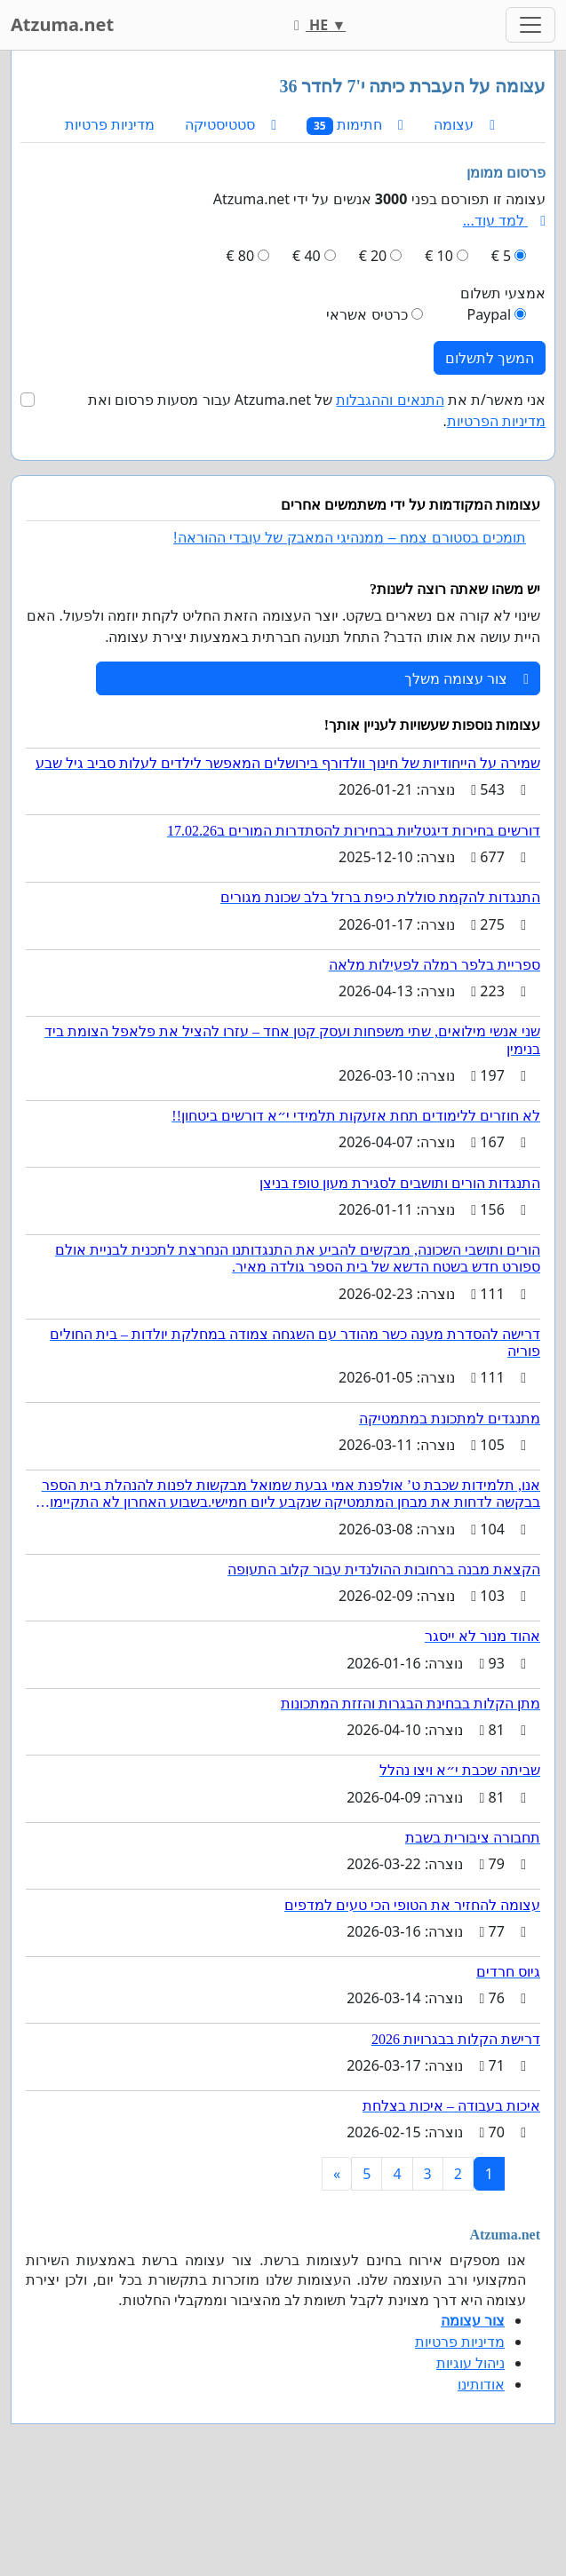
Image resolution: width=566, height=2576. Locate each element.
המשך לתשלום (489, 358)
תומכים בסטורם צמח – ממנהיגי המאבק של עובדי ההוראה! (349, 537)
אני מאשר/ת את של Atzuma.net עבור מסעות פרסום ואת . (317, 410)
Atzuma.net (62, 24)
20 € (373, 256)
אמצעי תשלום (503, 293)
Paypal (488, 314)
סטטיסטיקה (230, 124)
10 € (439, 256)
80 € (241, 256)
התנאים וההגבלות (389, 399)
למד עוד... (504, 220)
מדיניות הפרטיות (496, 421)
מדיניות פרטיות (110, 124)
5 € (501, 256)
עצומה (464, 124)
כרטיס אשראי (366, 314)
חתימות (355, 125)
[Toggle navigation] (530, 25)
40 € (306, 256)
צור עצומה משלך (466, 678)
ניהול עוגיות (470, 2363)
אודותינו (481, 2384)
